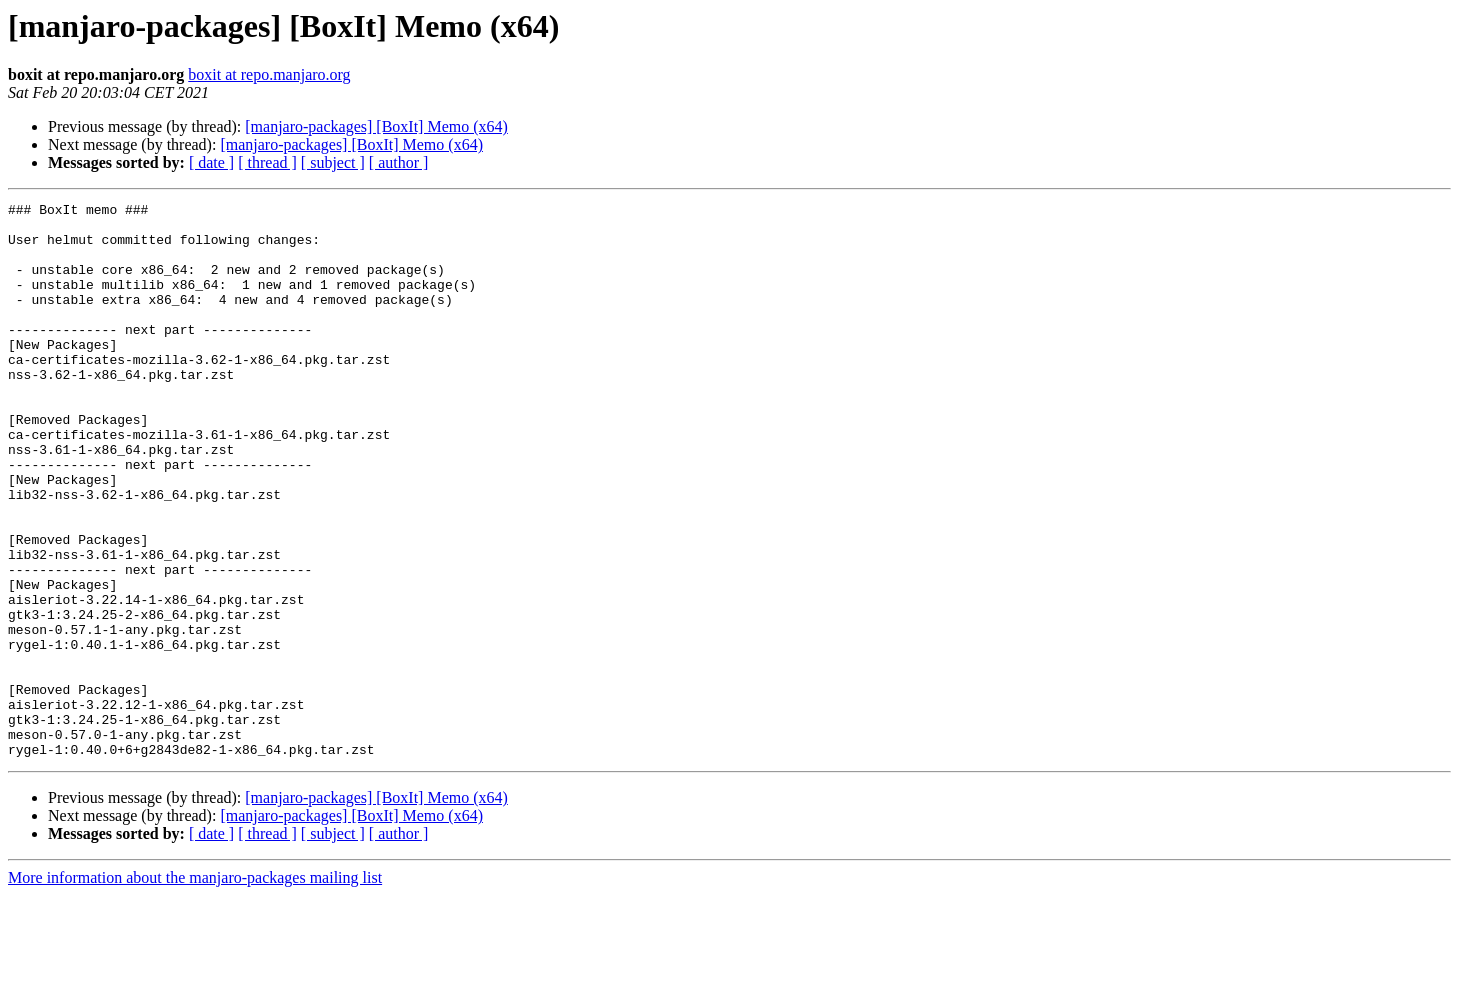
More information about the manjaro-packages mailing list (195, 988)
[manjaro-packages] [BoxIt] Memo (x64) (376, 126)
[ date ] (211, 162)
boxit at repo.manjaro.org (269, 74)
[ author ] (399, 162)
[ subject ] (333, 162)
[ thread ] (267, 162)
